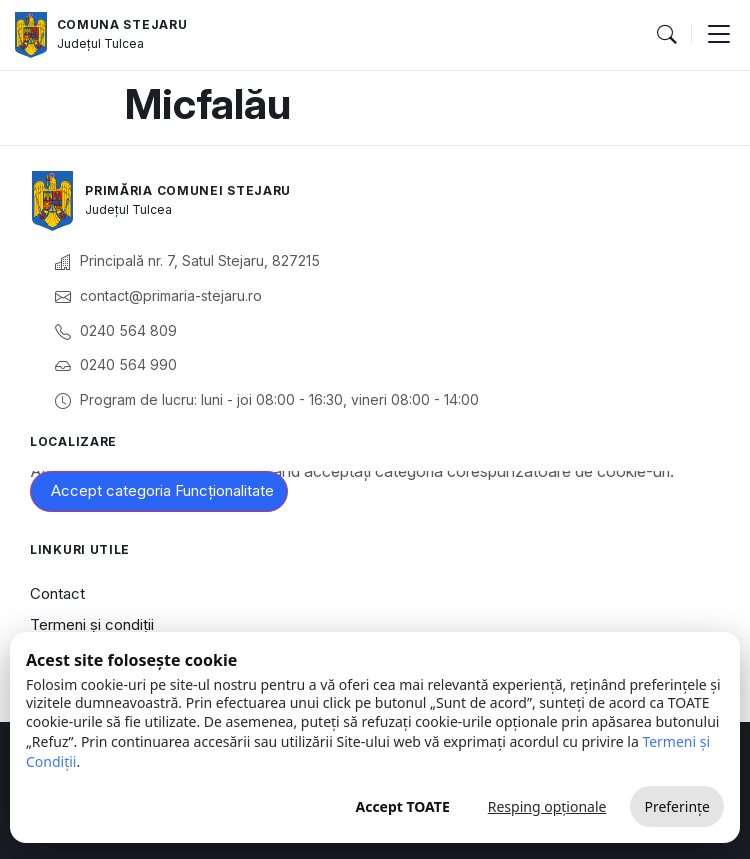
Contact (57, 593)
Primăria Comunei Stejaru (188, 190)
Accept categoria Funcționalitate (162, 490)
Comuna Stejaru (122, 24)
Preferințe (677, 806)
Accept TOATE (402, 806)
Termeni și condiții (92, 624)
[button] (666, 35)
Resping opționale (547, 806)
